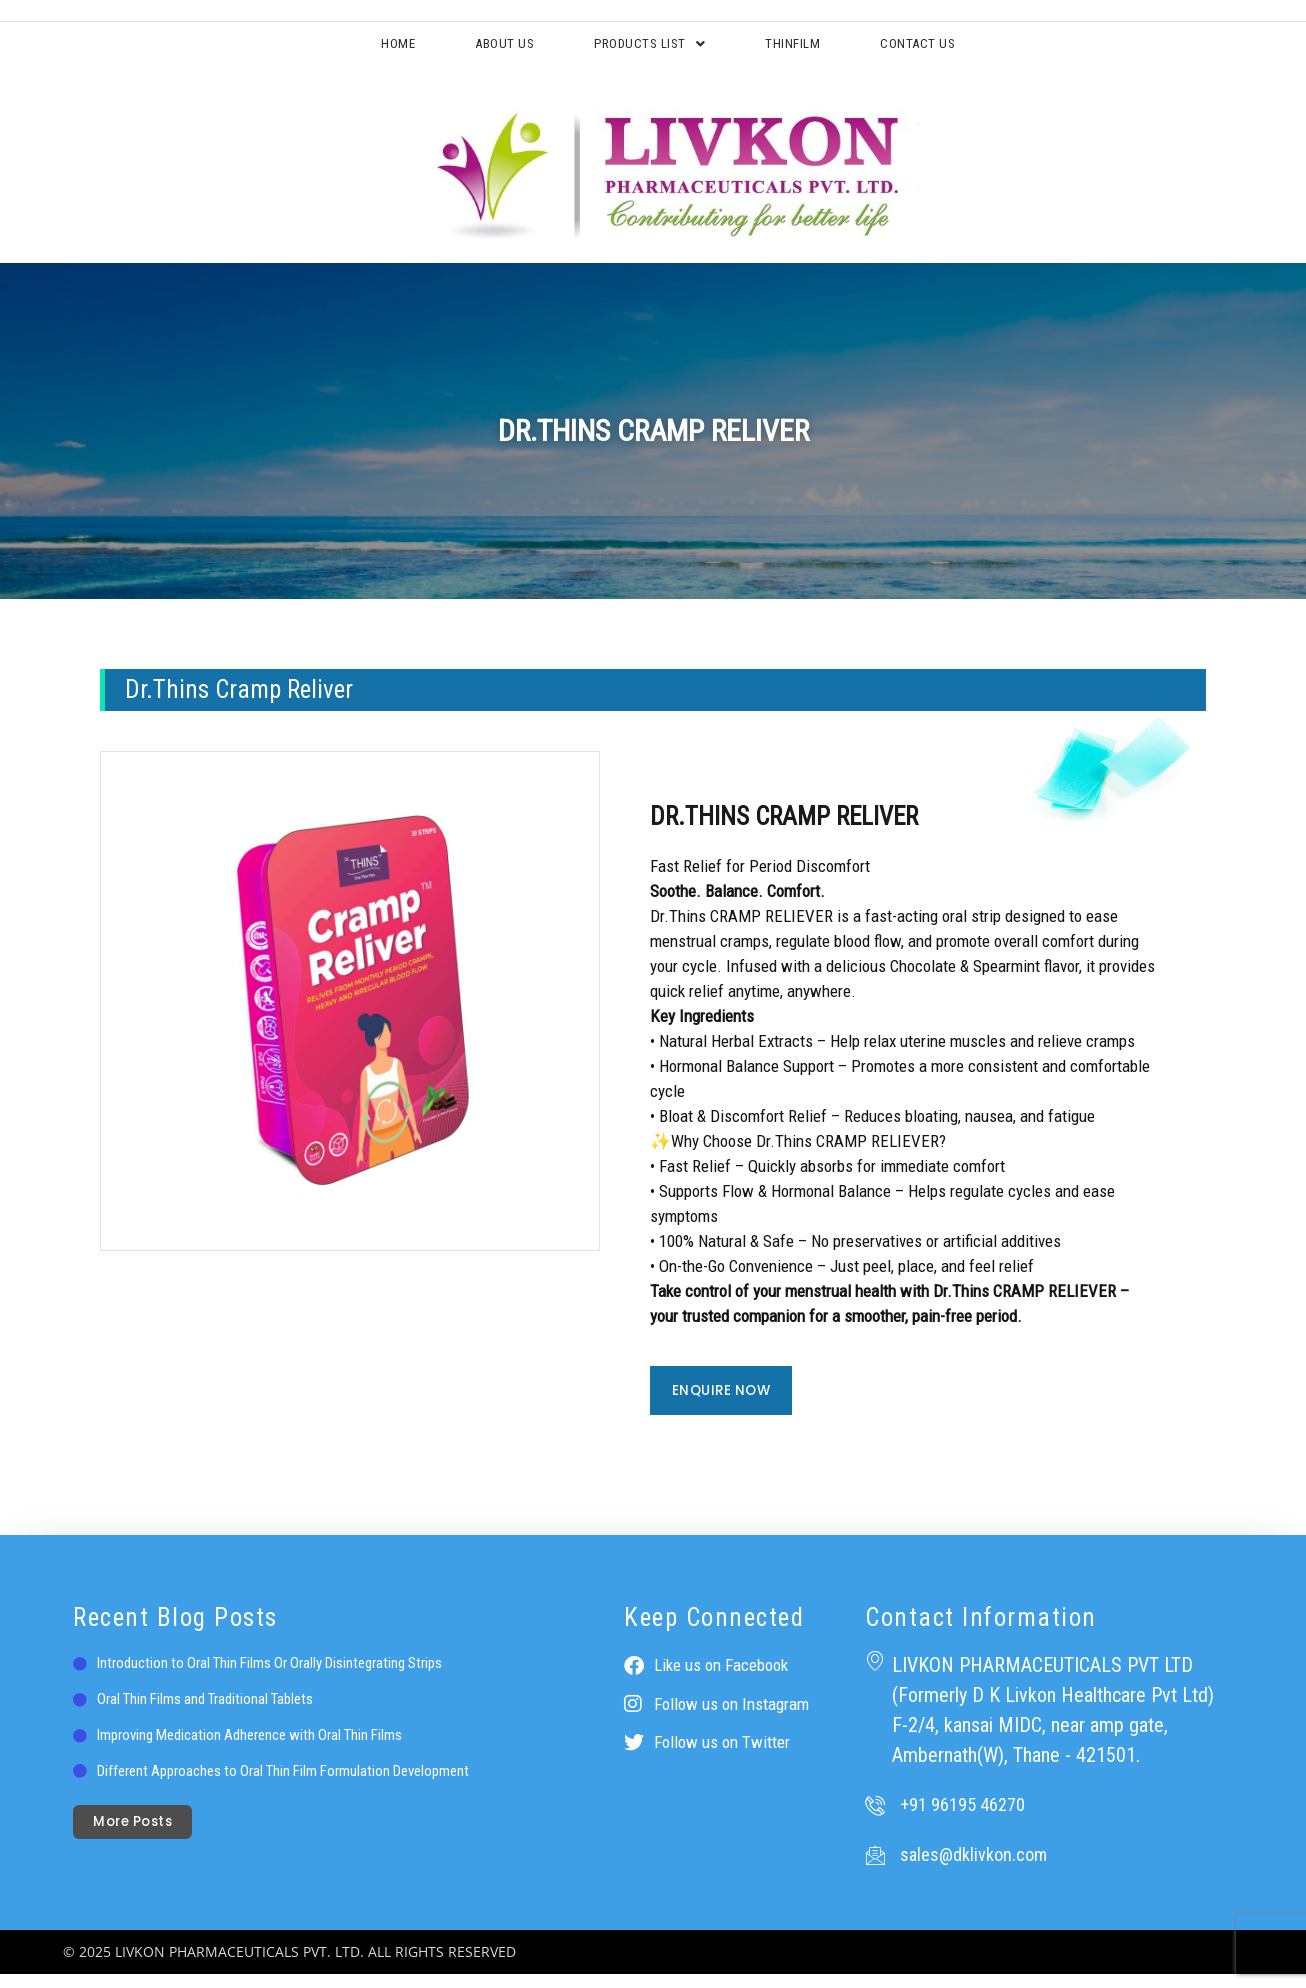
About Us (462, 49)
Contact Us (986, 49)
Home (326, 49)
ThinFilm (826, 49)
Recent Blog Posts (175, 1631)
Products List (645, 49)
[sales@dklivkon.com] (875, 1869)
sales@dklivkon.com (973, 1868)
